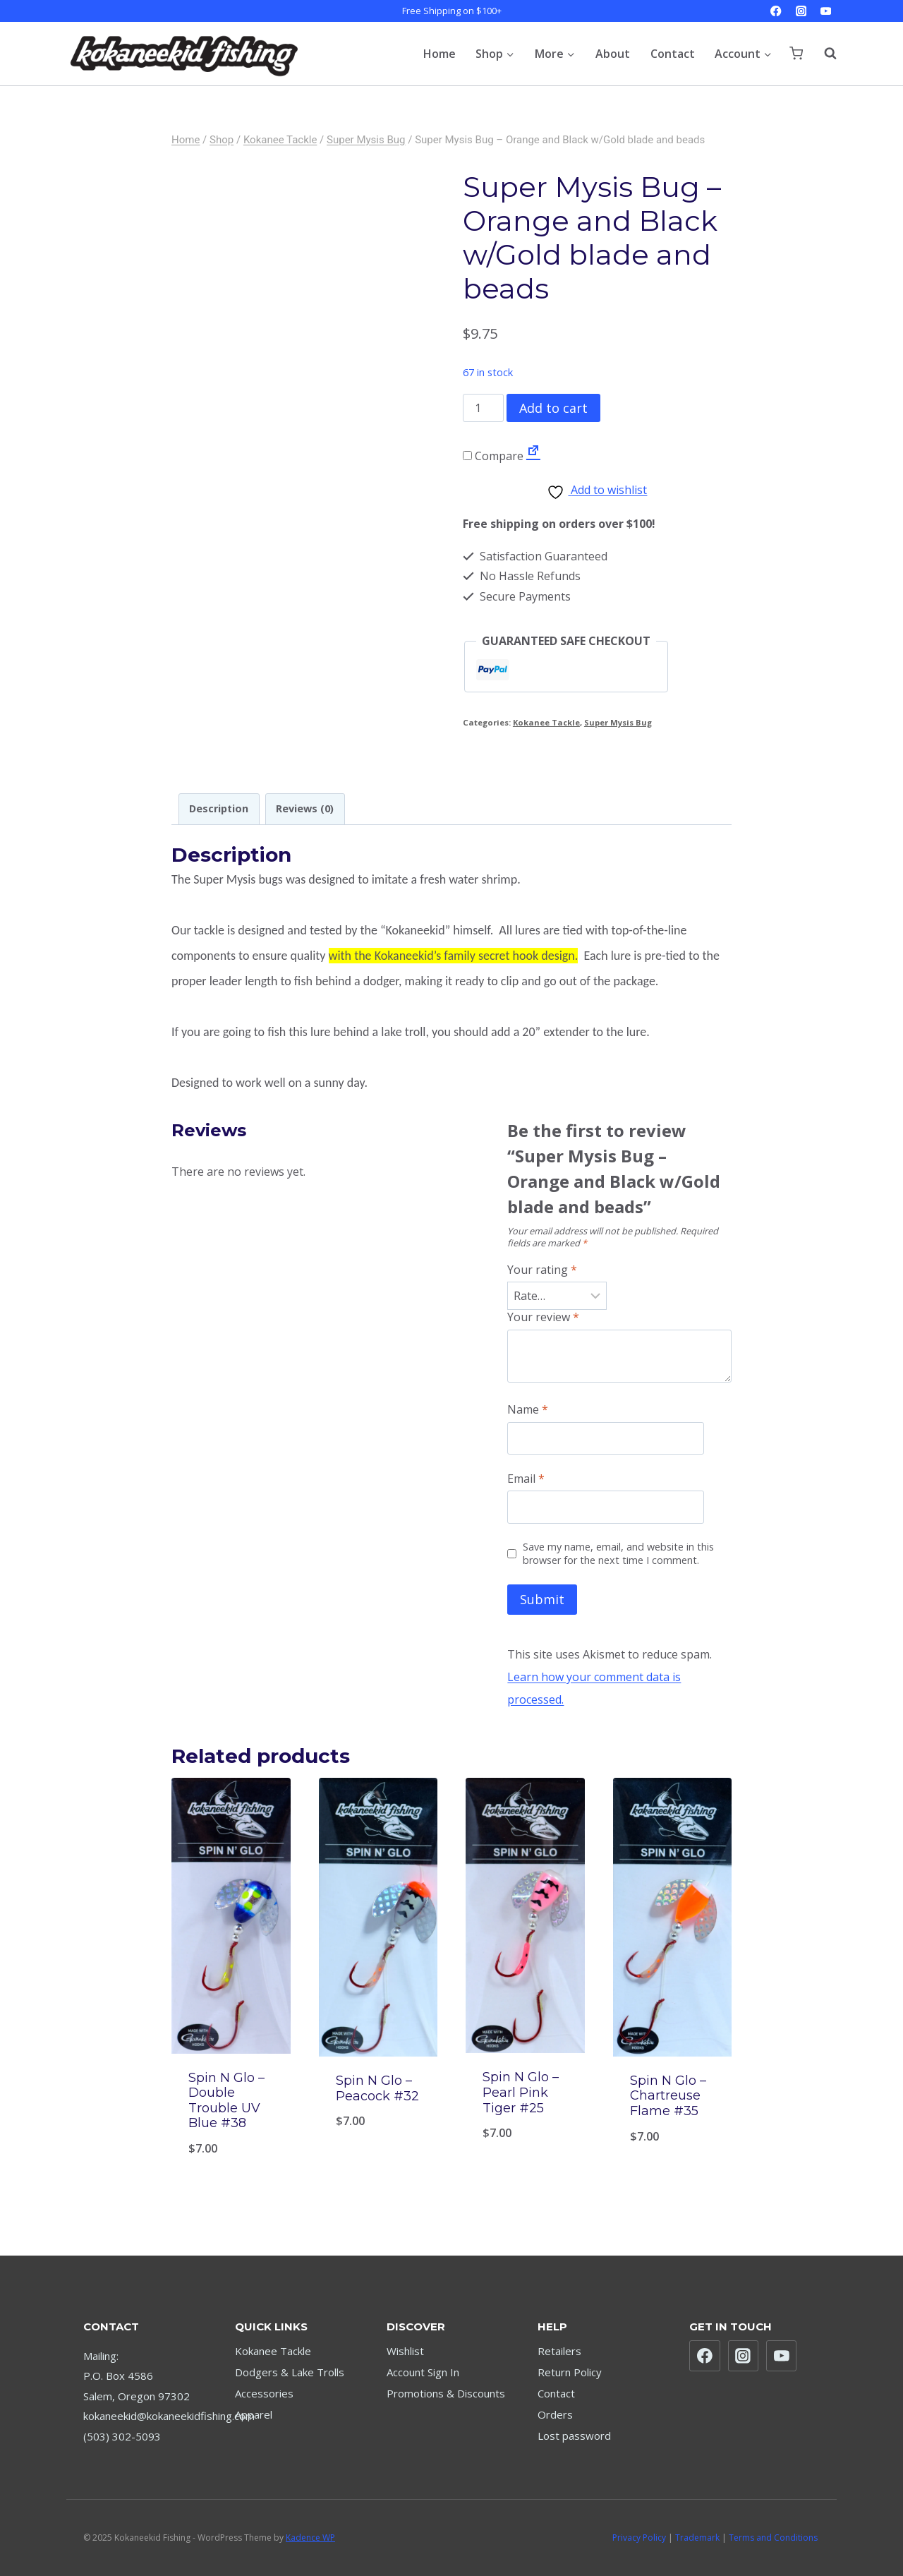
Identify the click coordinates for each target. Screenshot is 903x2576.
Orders (555, 2414)
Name (527, 1409)
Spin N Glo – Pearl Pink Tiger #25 (521, 2092)
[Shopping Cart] (796, 53)
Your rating (542, 1270)
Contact (672, 53)
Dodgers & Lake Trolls (289, 2372)
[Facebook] (776, 11)
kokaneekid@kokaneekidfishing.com (169, 2416)
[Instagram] (801, 11)
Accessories (264, 2393)
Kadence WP (310, 2538)
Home (439, 53)
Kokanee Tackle (546, 722)
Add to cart (553, 407)
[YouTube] (826, 11)
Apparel (253, 2414)
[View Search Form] (823, 53)
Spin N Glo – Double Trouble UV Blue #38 (226, 2100)
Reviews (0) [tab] (305, 808)
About (612, 53)
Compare (493, 456)
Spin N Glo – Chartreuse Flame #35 (668, 2096)
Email (526, 1478)
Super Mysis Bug (618, 722)
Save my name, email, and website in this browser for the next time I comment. (618, 1554)
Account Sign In (423, 2372)
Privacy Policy (639, 2538)
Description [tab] (218, 808)
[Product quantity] (483, 408)
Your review (543, 1317)
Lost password (574, 2435)
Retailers (559, 2351)
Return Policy (570, 2372)
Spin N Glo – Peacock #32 (377, 2088)
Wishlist (405, 2351)
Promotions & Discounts (446, 2393)
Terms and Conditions (773, 2538)
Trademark (697, 2538)
